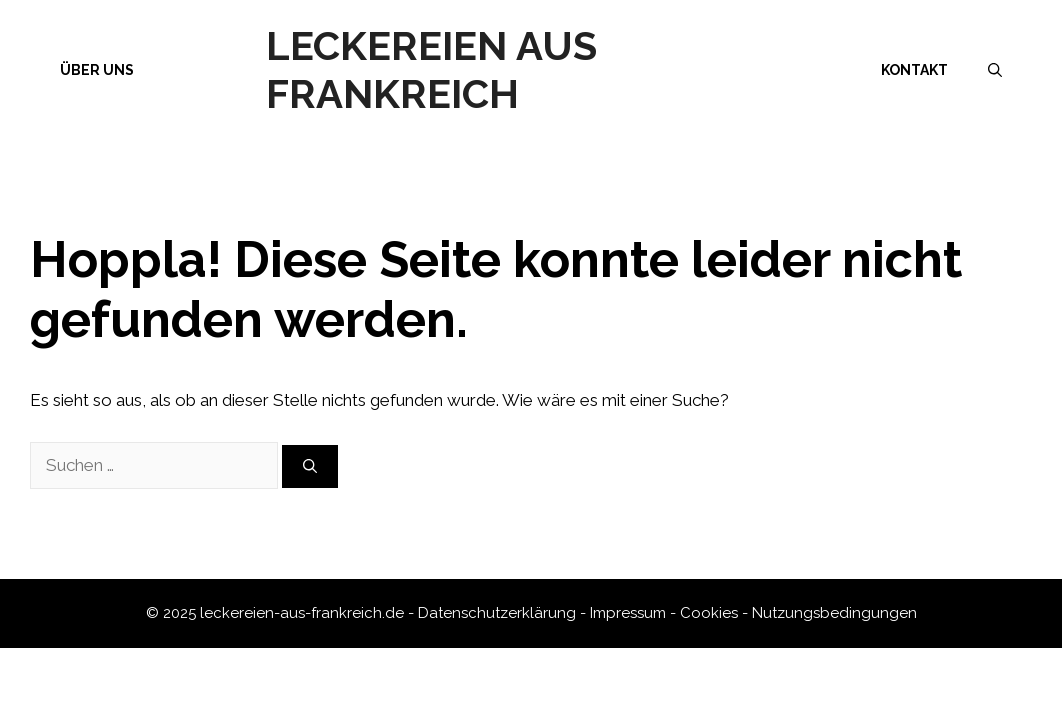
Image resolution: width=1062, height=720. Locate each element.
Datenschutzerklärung (497, 613)
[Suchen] (310, 466)
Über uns (97, 70)
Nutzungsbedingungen (834, 613)
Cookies (709, 613)
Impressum (628, 613)
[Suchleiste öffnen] (995, 70)
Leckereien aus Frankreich (431, 69)
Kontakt (914, 70)
